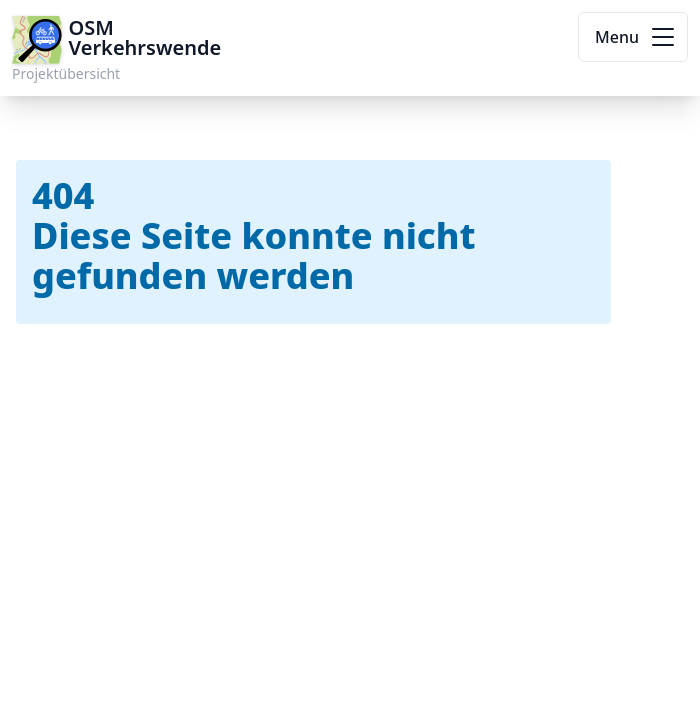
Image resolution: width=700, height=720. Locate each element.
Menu (637, 37)
